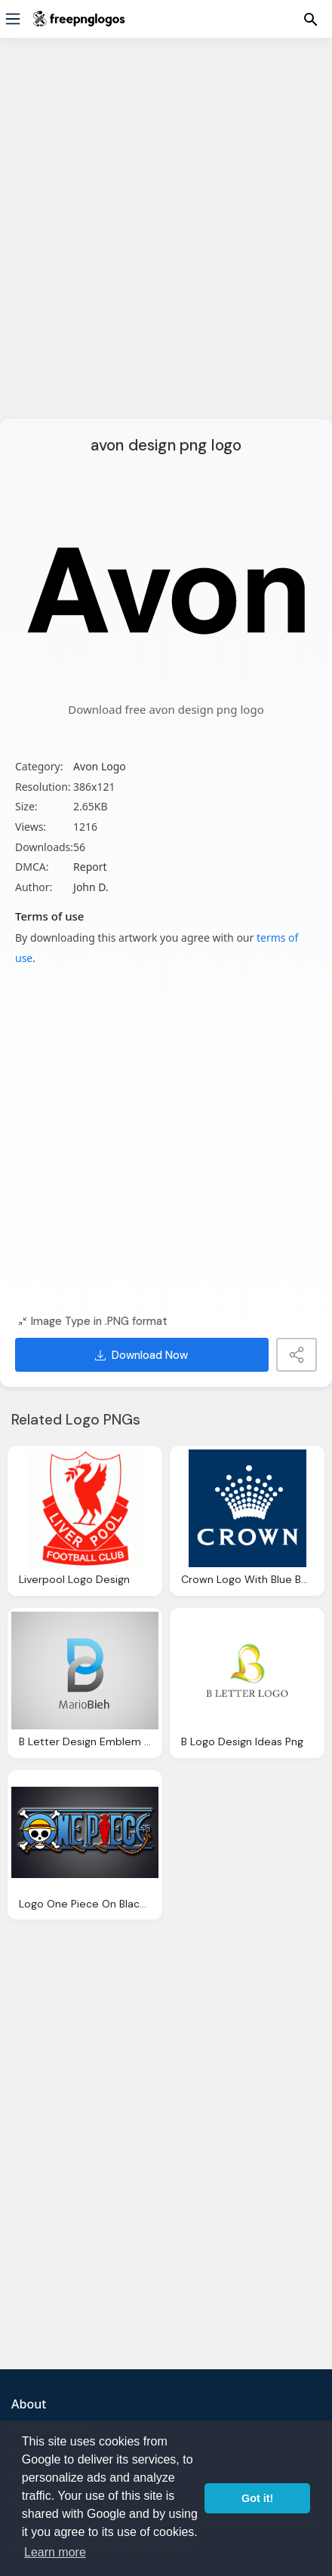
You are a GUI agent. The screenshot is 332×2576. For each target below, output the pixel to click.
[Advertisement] (166, 238)
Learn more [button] (55, 2552)
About (28, 2404)
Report (90, 866)
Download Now (141, 1355)
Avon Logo (99, 766)
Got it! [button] (257, 2498)
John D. (91, 887)
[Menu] (13, 19)
